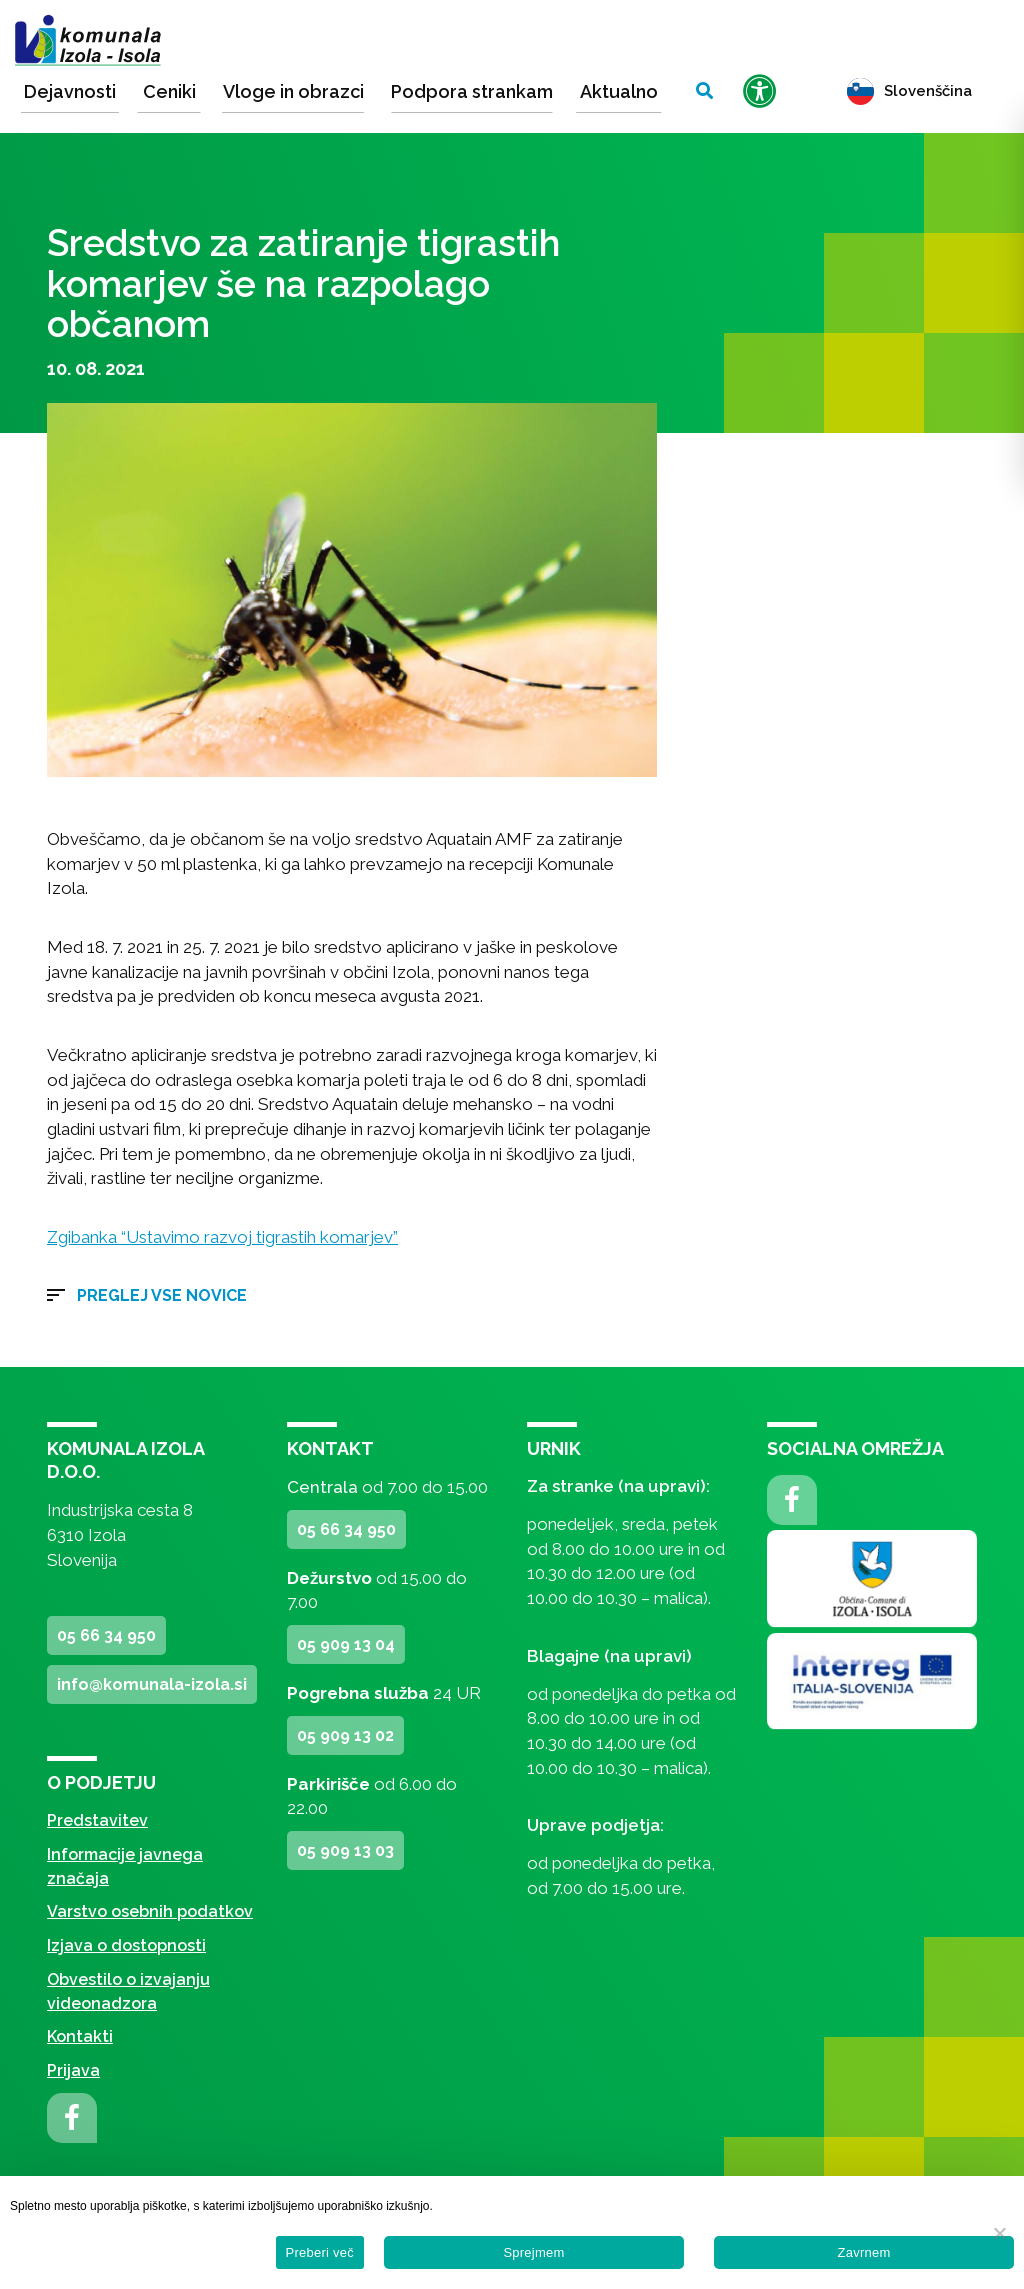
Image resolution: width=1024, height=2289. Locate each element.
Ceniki (169, 91)
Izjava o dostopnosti (126, 1945)
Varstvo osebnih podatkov (150, 1911)
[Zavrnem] (999, 2233)
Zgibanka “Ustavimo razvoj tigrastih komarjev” (222, 1237)
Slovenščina (909, 91)
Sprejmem (533, 2252)
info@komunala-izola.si (152, 1684)
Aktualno (619, 91)
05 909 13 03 (345, 1850)
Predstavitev (97, 1820)
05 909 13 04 (346, 1644)
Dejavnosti (70, 91)
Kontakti (80, 2036)
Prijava (73, 2070)
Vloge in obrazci (293, 91)
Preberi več (320, 2252)
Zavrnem (863, 2252)
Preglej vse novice (162, 1295)
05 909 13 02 (345, 1735)
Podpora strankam (472, 91)
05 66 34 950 (106, 1635)
